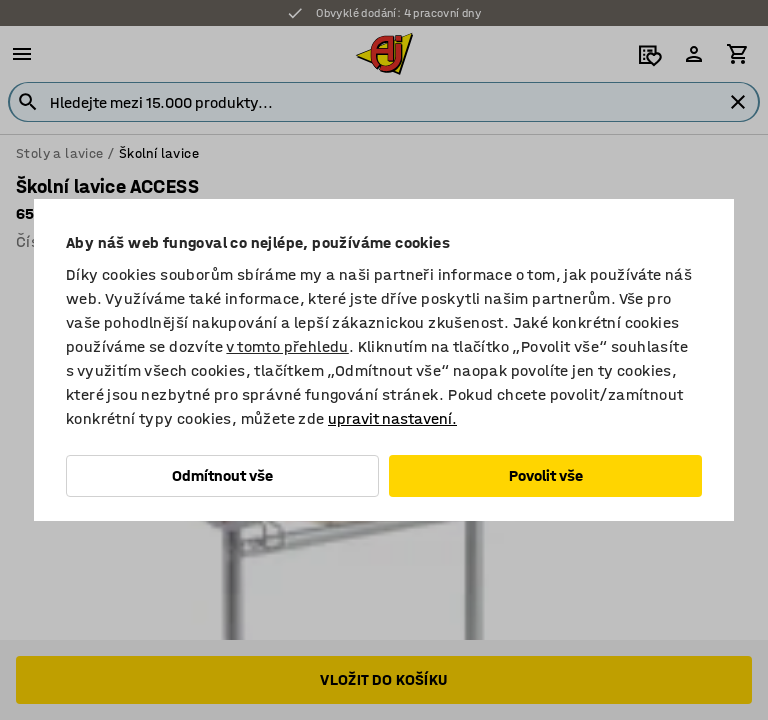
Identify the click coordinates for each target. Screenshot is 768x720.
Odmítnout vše (222, 475)
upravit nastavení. (392, 418)
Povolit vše (546, 475)
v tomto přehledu (287, 346)
